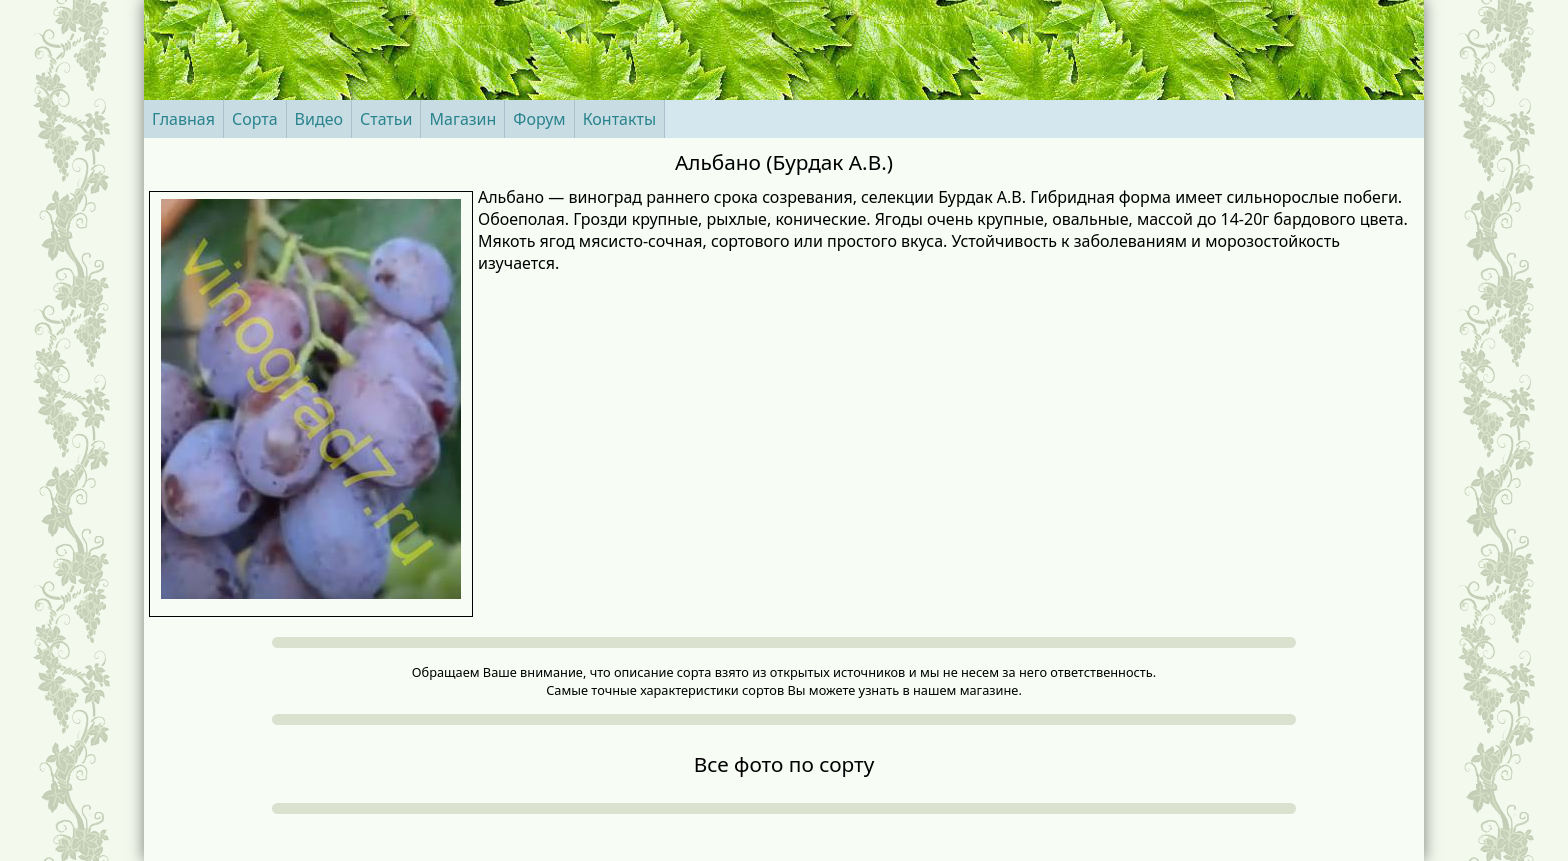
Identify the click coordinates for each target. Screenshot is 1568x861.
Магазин (462, 119)
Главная (183, 119)
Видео (319, 119)
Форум (539, 119)
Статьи (386, 119)
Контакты (619, 119)
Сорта (255, 119)
